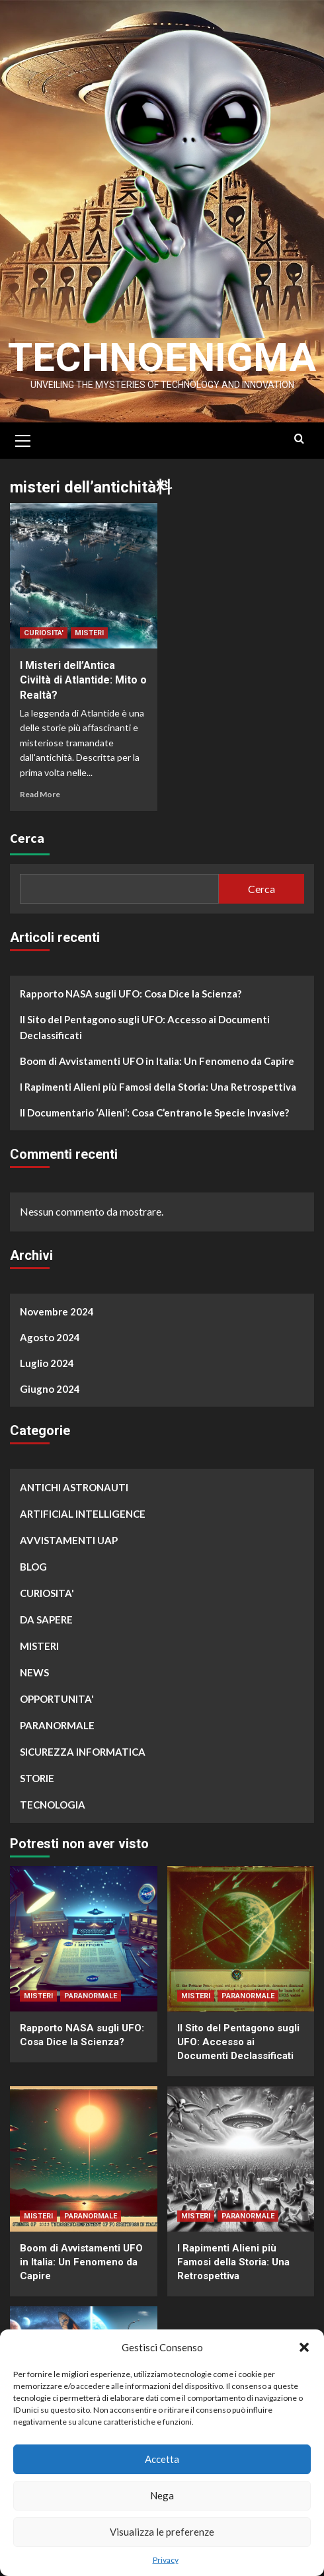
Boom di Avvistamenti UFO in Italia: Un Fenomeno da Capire (157, 1061)
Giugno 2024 (50, 1389)
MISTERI (89, 633)
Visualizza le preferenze (162, 2532)
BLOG (33, 1567)
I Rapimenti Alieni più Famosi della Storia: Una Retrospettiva (158, 1087)
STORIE (37, 1778)
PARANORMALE (57, 1725)
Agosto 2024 (50, 1337)
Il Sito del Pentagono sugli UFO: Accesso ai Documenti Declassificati (145, 1027)
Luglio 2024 (47, 1363)
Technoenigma (162, 357)
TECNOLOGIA (52, 1805)
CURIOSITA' (43, 633)
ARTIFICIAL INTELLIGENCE (82, 1514)
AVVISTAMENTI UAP (69, 1540)
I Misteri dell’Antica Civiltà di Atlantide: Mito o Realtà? (83, 680)
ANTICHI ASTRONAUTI (74, 1487)
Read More (40, 794)
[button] (304, 2347)
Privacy (166, 2560)
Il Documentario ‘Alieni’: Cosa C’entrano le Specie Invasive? (154, 1112)
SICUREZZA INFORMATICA (82, 1752)
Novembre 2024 (57, 1311)
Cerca (27, 838)
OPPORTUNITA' (57, 1699)
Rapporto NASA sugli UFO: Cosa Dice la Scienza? (130, 993)
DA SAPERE (46, 1619)
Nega (162, 2495)
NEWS (34, 1672)
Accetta (162, 2459)
